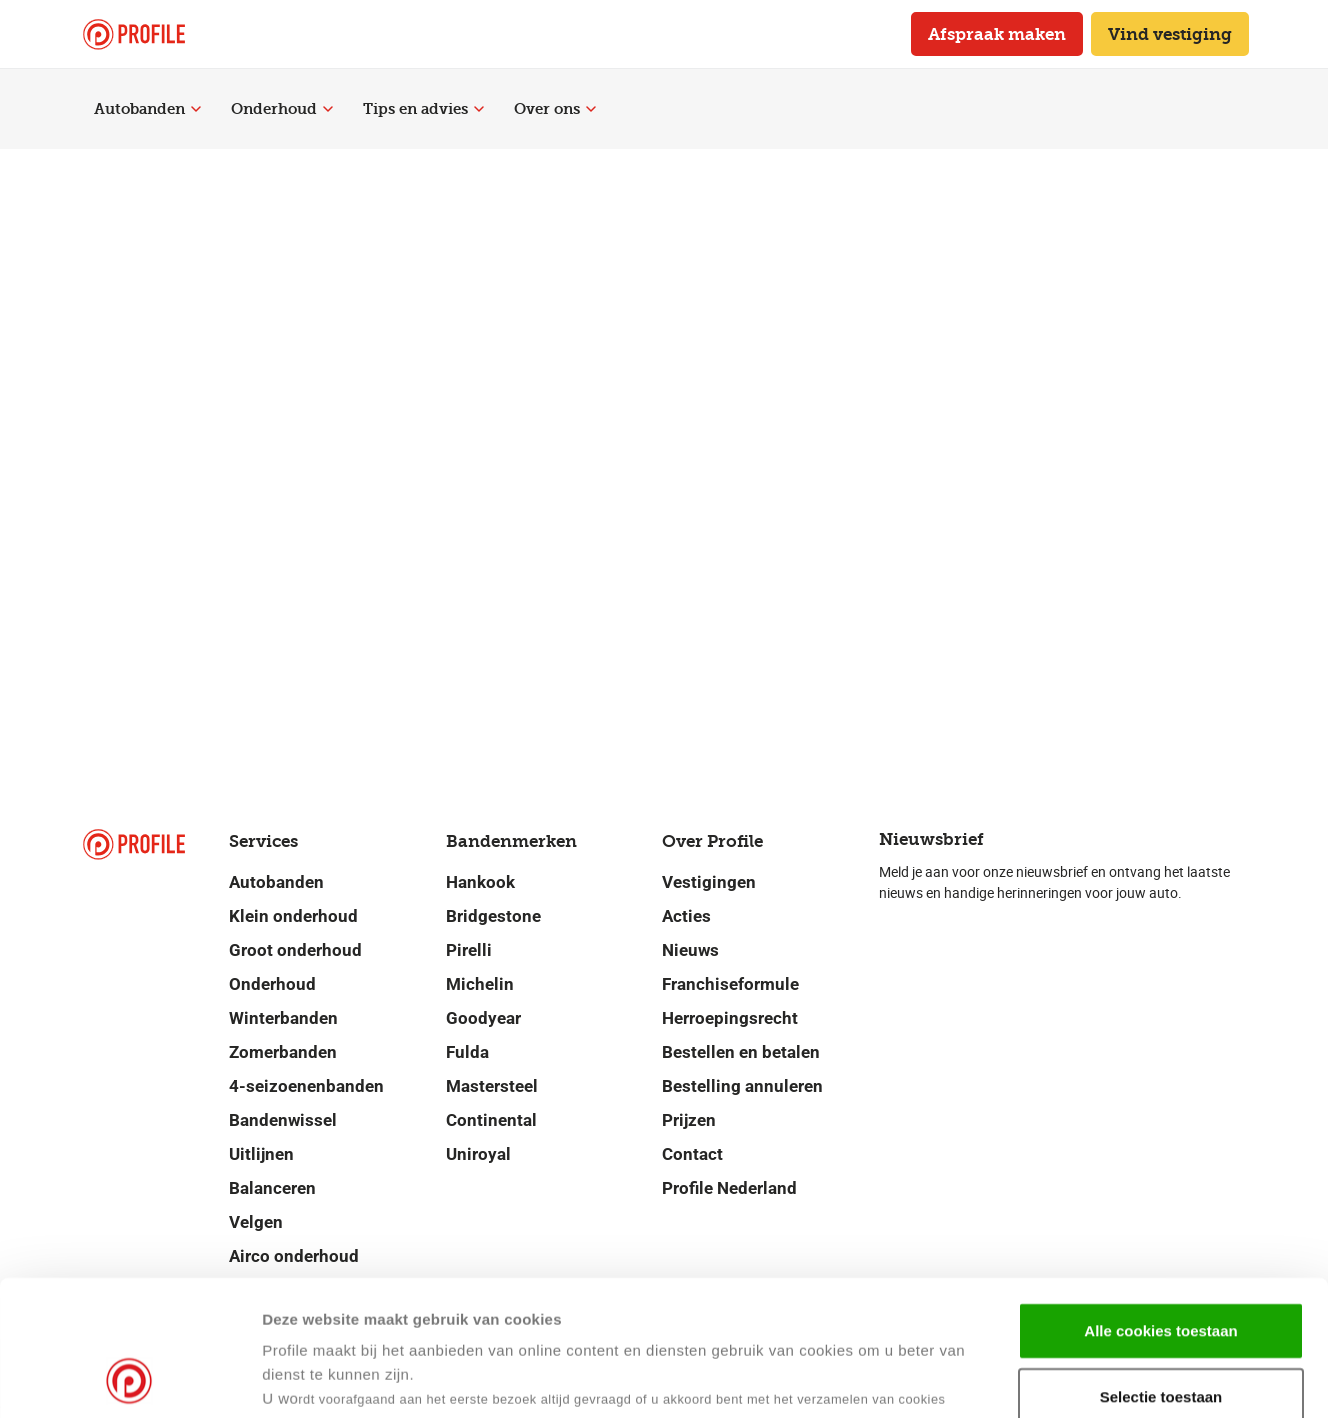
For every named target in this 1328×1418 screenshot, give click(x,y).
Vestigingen (709, 882)
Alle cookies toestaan (1160, 1203)
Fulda (467, 1052)
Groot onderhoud (295, 950)
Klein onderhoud (293, 916)
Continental (491, 1120)
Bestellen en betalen (741, 1052)
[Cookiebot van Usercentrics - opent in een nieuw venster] (129, 1379)
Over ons (555, 109)
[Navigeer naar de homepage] (134, 34)
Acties (686, 916)
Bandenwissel (283, 1120)
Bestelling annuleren (742, 1086)
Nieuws (690, 950)
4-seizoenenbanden (306, 1086)
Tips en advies (423, 109)
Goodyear (483, 1018)
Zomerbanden (283, 1052)
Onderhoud (282, 109)
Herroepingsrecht (730, 1018)
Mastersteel (492, 1086)
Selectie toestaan (1161, 1269)
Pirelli (469, 950)
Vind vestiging (1170, 34)
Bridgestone (493, 916)
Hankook (480, 882)
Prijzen (689, 1120)
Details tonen (968, 1378)
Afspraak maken (997, 34)
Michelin (480, 984)
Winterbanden (283, 1018)
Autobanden (147, 109)
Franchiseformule (730, 984)
